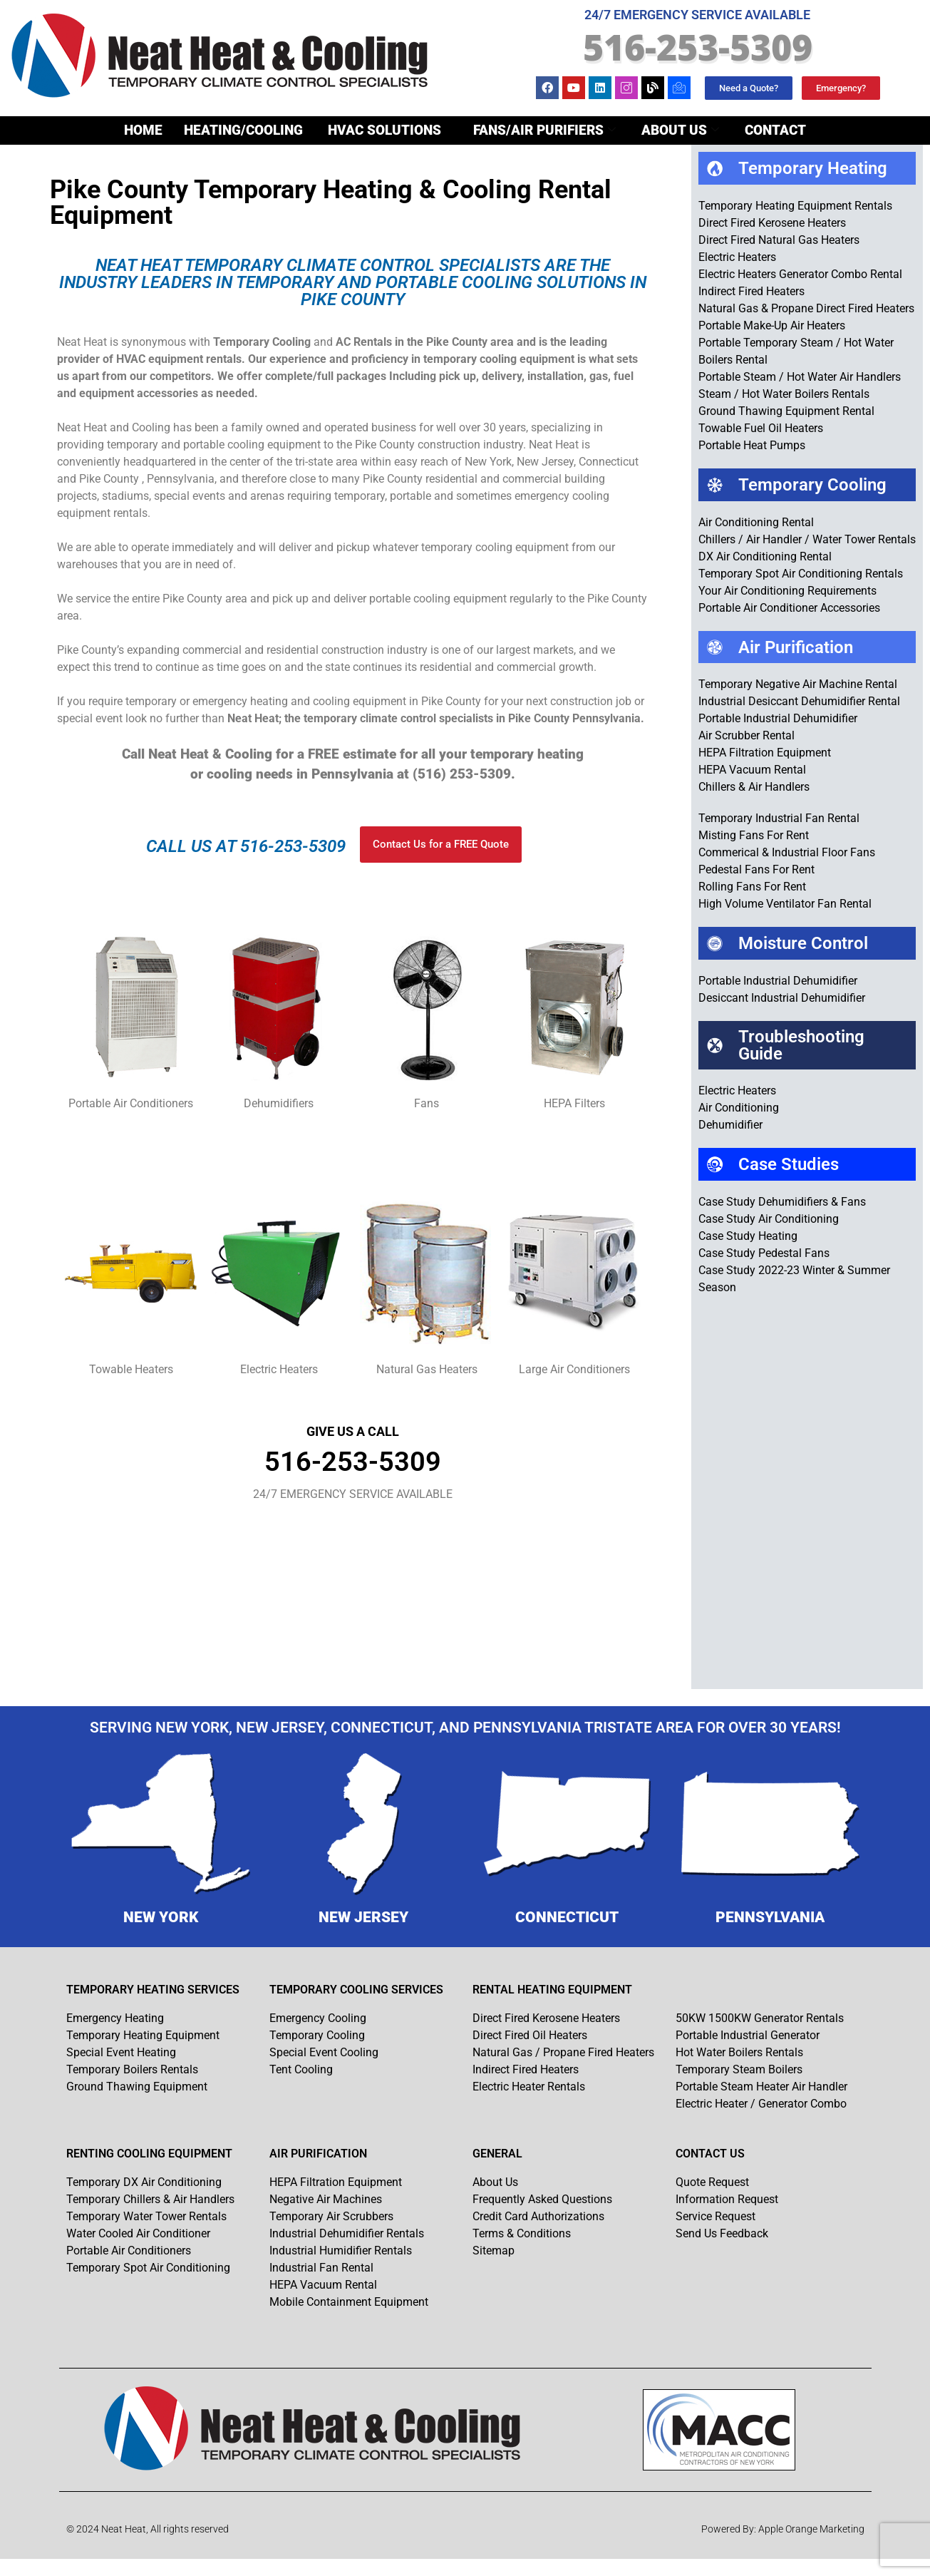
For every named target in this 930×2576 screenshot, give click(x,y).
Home (143, 130)
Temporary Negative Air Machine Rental (797, 684)
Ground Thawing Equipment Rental (786, 411)
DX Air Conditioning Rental (765, 556)
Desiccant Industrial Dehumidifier (781, 998)
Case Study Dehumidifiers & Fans (782, 1202)
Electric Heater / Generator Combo (761, 2103)
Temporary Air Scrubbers (331, 2216)
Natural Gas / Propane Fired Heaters (563, 2052)
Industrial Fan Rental (321, 2267)
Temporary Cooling (317, 2035)
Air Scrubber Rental (746, 735)
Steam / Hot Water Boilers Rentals (783, 394)
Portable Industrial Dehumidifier (777, 718)
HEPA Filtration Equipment (764, 752)
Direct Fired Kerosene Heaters (772, 223)
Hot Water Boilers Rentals (739, 2052)
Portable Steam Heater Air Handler (761, 2086)
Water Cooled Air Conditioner (138, 2233)
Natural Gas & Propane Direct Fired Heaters (806, 308)
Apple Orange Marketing (811, 2529)
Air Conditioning (738, 1107)
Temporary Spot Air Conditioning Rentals (800, 573)
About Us (680, 130)
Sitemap (493, 2250)
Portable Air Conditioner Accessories (789, 608)
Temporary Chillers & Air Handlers (150, 2199)
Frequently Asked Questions (542, 2199)
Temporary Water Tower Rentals (146, 2216)
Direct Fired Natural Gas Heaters (778, 240)
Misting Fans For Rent (753, 835)
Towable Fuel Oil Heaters (760, 428)
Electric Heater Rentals (528, 2086)
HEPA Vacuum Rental (752, 769)
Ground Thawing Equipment (136, 2086)
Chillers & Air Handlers (754, 787)
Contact (775, 130)
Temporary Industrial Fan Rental (778, 818)
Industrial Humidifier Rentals (340, 2250)
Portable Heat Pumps (751, 445)
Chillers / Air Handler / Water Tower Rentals (807, 539)
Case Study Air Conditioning (768, 1219)
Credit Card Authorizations (538, 2216)
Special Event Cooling (323, 2052)
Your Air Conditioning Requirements (787, 590)
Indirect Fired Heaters (751, 291)
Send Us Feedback (722, 2233)
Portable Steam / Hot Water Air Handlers (799, 377)
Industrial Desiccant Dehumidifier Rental (799, 701)
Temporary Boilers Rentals (132, 2069)
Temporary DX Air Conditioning (144, 2182)
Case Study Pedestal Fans (764, 1253)
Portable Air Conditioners (128, 2250)
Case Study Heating (747, 1236)
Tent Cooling (301, 2069)
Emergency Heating (115, 2018)
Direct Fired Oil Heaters (529, 2035)
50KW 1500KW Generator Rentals (760, 2018)
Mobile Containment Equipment (348, 2302)
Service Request (715, 2216)
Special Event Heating (121, 2052)
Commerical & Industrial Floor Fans (786, 852)
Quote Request (712, 2182)
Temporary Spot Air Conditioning (148, 2267)
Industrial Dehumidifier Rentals (346, 2233)
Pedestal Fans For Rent (756, 869)
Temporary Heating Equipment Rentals (795, 205)
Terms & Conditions (521, 2233)
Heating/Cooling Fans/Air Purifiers (400, 130)
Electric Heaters (737, 257)
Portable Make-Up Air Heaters (771, 325)
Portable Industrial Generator (748, 2035)
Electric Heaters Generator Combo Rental (800, 274)
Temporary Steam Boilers (739, 2069)
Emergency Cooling (317, 2018)
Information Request (727, 2199)
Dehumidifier (730, 1125)
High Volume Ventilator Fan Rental (785, 903)
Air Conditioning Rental (756, 522)
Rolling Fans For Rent (752, 886)
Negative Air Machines (325, 2199)
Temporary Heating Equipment (142, 2035)
